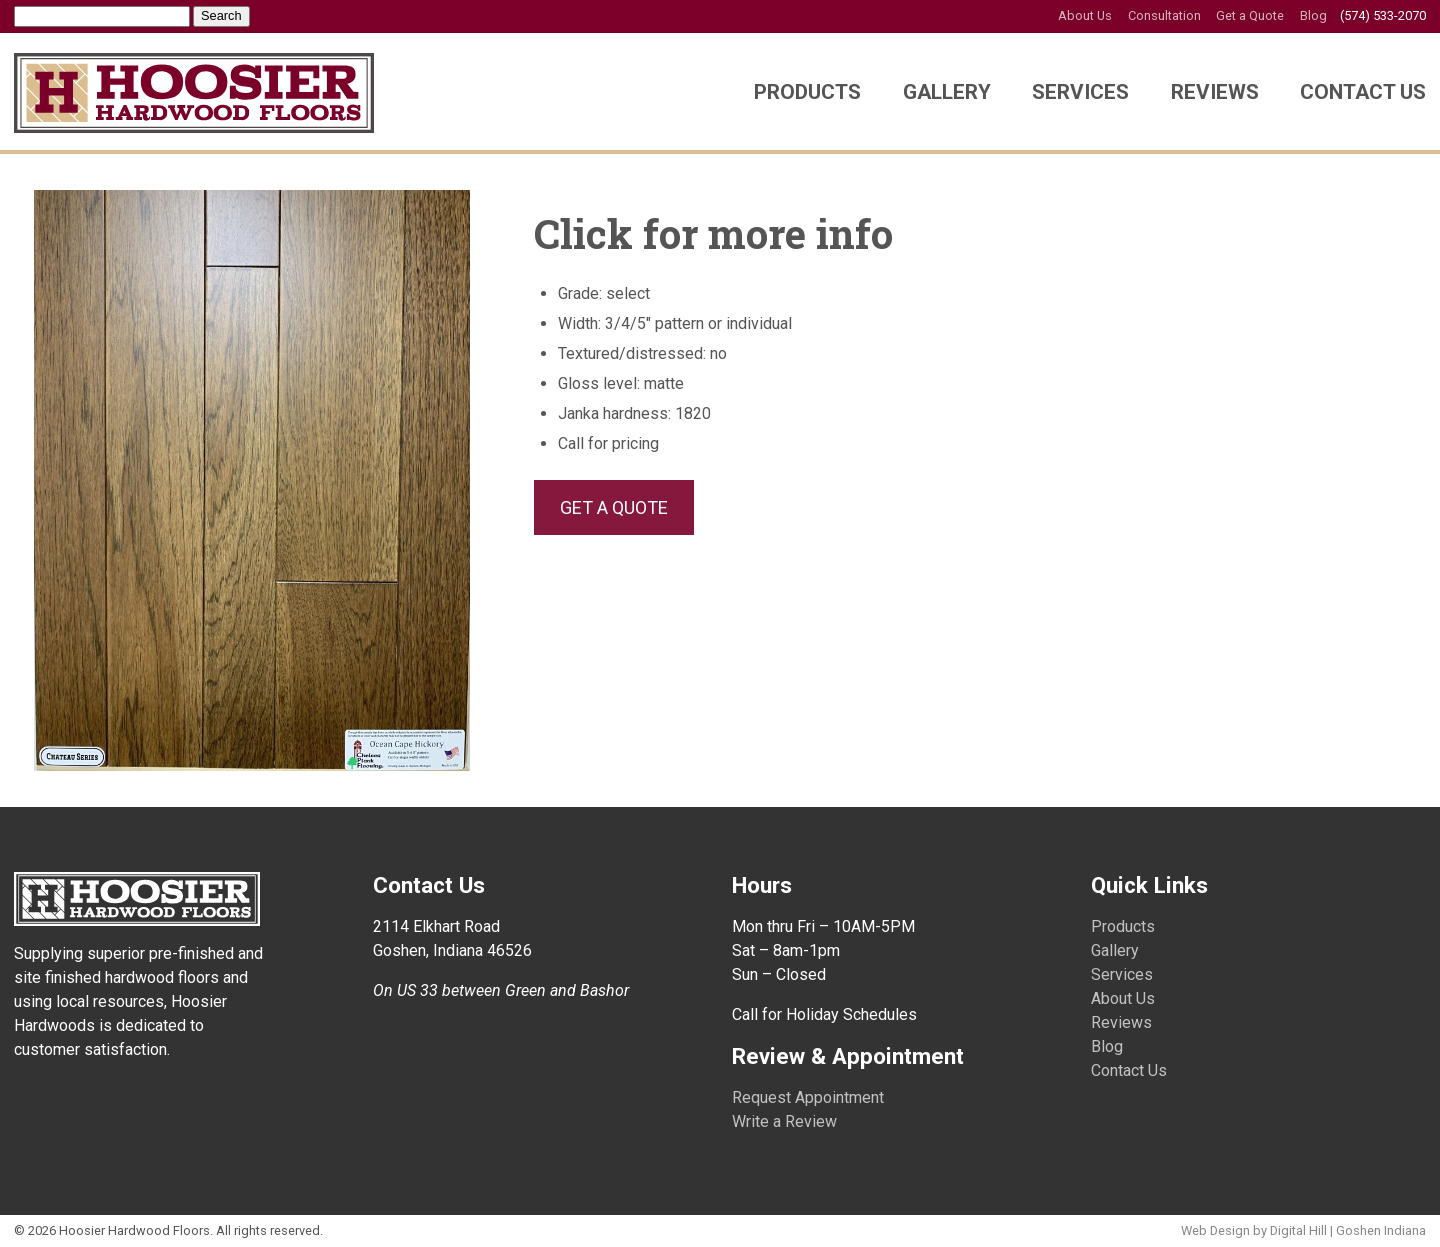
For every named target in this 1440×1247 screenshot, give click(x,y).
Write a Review (784, 1121)
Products (807, 92)
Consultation (1164, 15)
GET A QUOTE (614, 507)
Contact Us (1363, 92)
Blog (1313, 15)
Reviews (1215, 92)
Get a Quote (1250, 15)
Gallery (947, 92)
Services (1080, 92)
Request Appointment (808, 1097)
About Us (1085, 15)
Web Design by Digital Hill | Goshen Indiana (1303, 1230)
